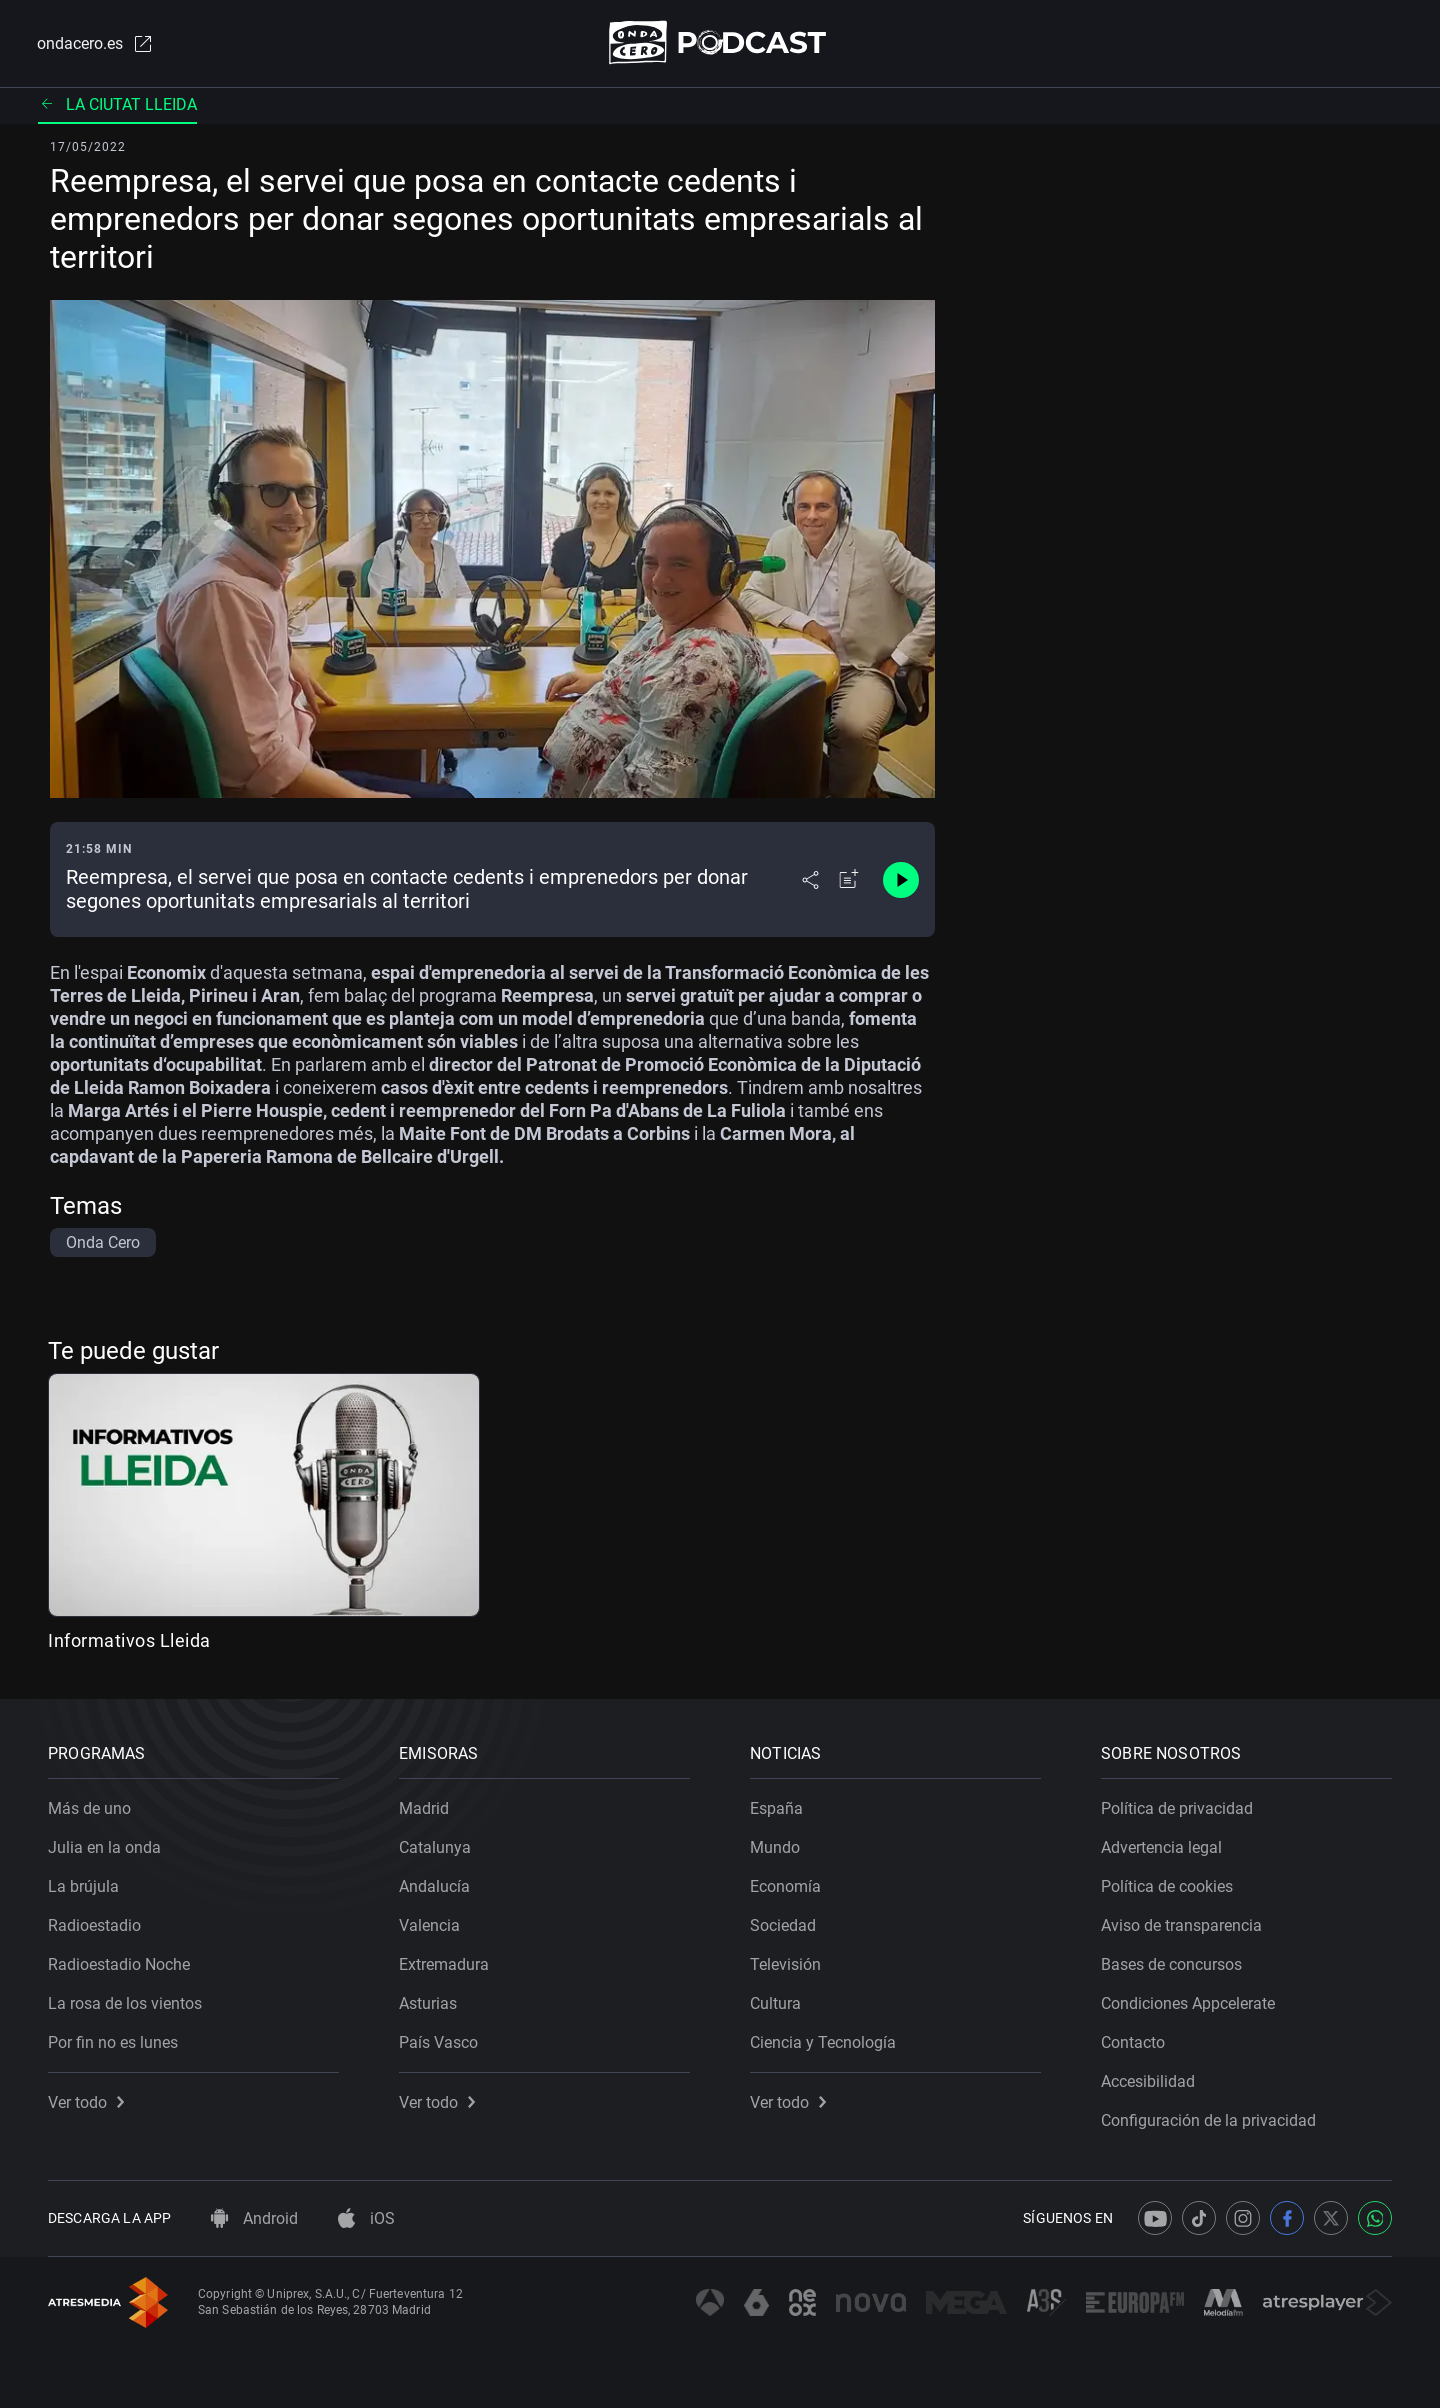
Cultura (775, 2003)
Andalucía (434, 1886)
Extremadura (444, 1964)
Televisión (785, 1964)
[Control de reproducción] (901, 880)
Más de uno (89, 1808)
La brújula (83, 1886)
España (776, 1808)
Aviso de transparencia (1181, 1925)
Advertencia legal (1161, 1847)
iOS (366, 2218)
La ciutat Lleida (117, 104)
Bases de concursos (1171, 1964)
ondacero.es (96, 44)
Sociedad (783, 1925)
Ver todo (86, 2102)
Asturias (428, 2003)
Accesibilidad (1148, 2081)
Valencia (429, 1925)
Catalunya (435, 1847)
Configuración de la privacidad (1208, 2120)
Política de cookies (1167, 1886)
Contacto (1133, 2042)
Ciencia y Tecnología (823, 2042)
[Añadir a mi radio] (849, 880)
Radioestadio (94, 1925)
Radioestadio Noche (119, 1964)
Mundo (775, 1847)
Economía (785, 1886)
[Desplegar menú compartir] (810, 880)
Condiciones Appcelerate (1188, 2003)
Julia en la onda (104, 1847)
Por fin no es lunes (113, 2042)
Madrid (424, 1808)
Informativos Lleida (129, 1640)
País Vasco (438, 2042)
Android (254, 2218)
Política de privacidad (1177, 1808)
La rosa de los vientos (125, 2003)
